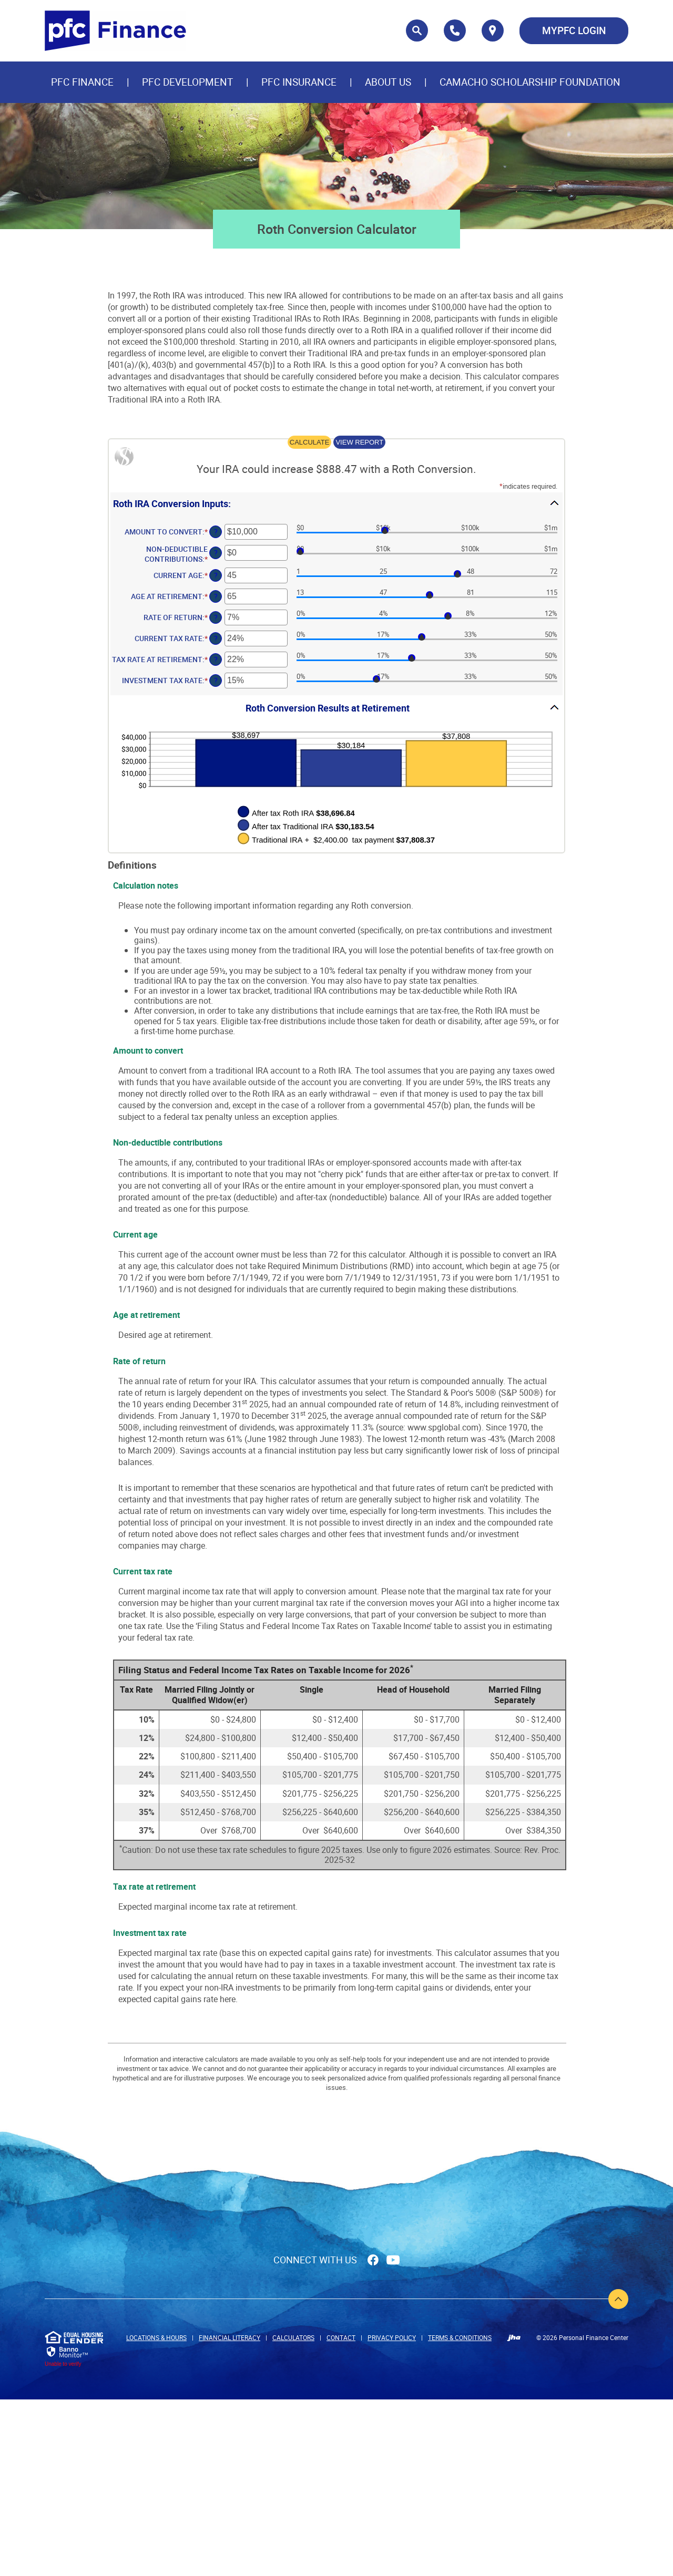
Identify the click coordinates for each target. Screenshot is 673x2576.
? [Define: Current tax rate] (216, 638)
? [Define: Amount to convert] (216, 532)
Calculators (293, 2337)
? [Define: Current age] (216, 575)
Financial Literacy (229, 2337)
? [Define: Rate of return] (216, 617)
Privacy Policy (392, 2337)
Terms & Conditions (460, 2337)
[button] (336, 503)
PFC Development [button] (187, 82)
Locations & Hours (156, 2337)
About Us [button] (388, 82)
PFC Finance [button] (82, 82)
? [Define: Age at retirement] (216, 596)
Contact (341, 2337)
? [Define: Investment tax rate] (216, 680)
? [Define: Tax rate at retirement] (216, 659)
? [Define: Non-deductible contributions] (216, 553)
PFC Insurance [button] (298, 82)
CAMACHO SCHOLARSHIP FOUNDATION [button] (530, 82)
